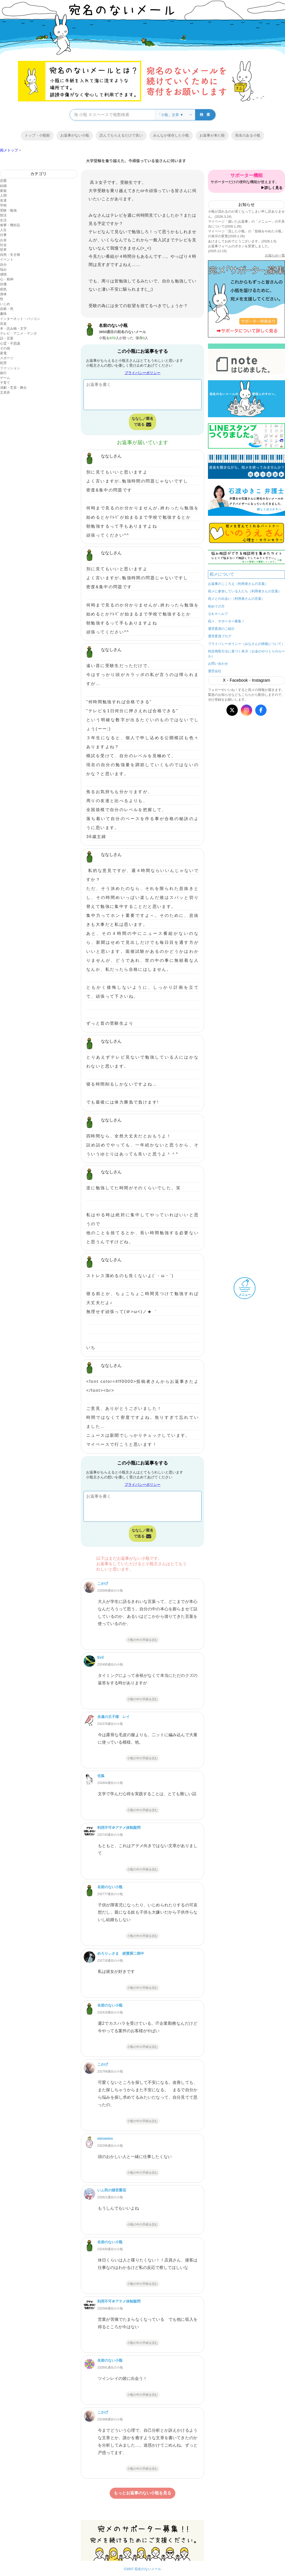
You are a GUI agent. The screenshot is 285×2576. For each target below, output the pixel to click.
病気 (3, 289)
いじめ (5, 304)
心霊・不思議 (10, 343)
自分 (3, 265)
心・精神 (6, 279)
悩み (3, 269)
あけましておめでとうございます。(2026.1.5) (242, 241)
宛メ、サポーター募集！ (226, 621)
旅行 (3, 373)
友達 (3, 200)
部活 (3, 215)
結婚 (3, 186)
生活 (3, 220)
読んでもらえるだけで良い (121, 135)
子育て (5, 383)
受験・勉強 (8, 210)
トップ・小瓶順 (37, 135)
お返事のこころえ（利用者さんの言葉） (238, 584)
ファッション (10, 368)
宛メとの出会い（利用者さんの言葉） (236, 599)
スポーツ (6, 358)
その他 (5, 348)
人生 (3, 230)
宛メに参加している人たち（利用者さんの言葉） (244, 591)
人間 (3, 195)
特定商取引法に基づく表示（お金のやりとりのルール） (246, 653)
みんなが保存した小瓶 (171, 135)
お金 (3, 240)
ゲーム (5, 378)
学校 (3, 205)
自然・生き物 (10, 254)
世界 (3, 250)
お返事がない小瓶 (74, 135)
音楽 (3, 324)
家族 (3, 191)
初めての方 (216, 606)
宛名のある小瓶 (247, 135)
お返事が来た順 (212, 135)
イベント (6, 259)
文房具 (5, 392)
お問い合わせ (218, 664)
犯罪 (3, 363)
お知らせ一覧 (275, 255)
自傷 (3, 284)
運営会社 (214, 671)
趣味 (3, 314)
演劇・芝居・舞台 (13, 387)
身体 (3, 294)
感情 (3, 274)
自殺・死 (6, 309)
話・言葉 (6, 338)
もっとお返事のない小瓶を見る (142, 2493)
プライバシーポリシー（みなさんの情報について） (246, 644)
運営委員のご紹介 (221, 629)
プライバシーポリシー (142, 373)
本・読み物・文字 (13, 328)
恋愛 (3, 181)
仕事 (3, 235)
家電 (3, 353)
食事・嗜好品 (10, 225)
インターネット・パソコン (20, 319)
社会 (3, 245)
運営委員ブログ (219, 636)
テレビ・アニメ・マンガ (18, 333)
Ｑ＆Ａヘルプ (218, 614)
